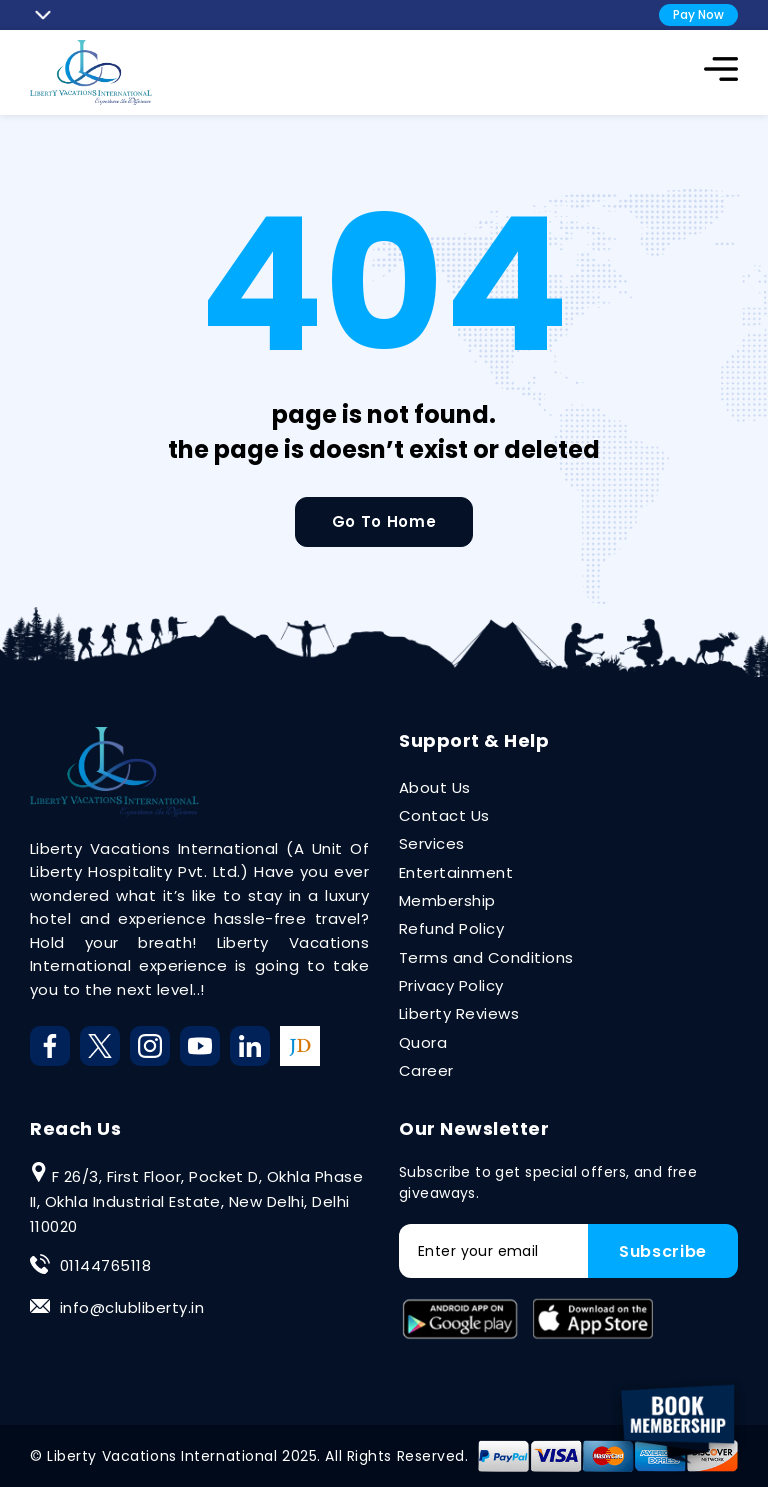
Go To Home (384, 521)
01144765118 (105, 1265)
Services (432, 843)
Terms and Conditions (486, 957)
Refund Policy (451, 928)
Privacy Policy (451, 985)
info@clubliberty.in (132, 1307)
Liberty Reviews (459, 1013)
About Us (435, 787)
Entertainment (456, 872)
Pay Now (698, 14)
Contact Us (444, 815)
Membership (447, 900)
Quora (423, 1042)
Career (426, 1070)
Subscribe (663, 1251)
